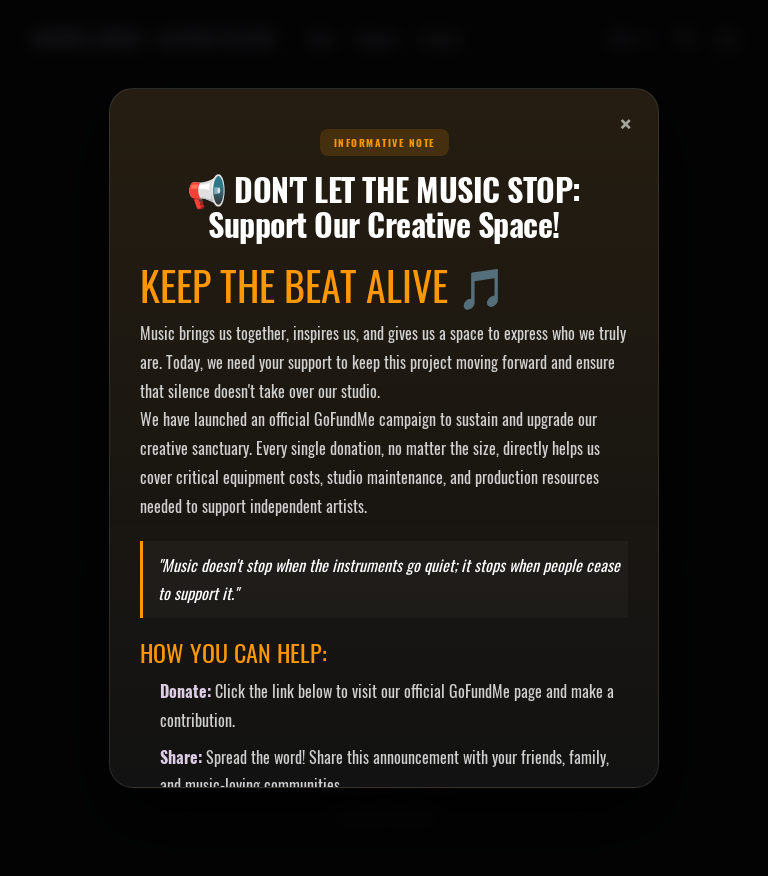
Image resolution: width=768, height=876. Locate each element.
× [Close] (625, 122)
